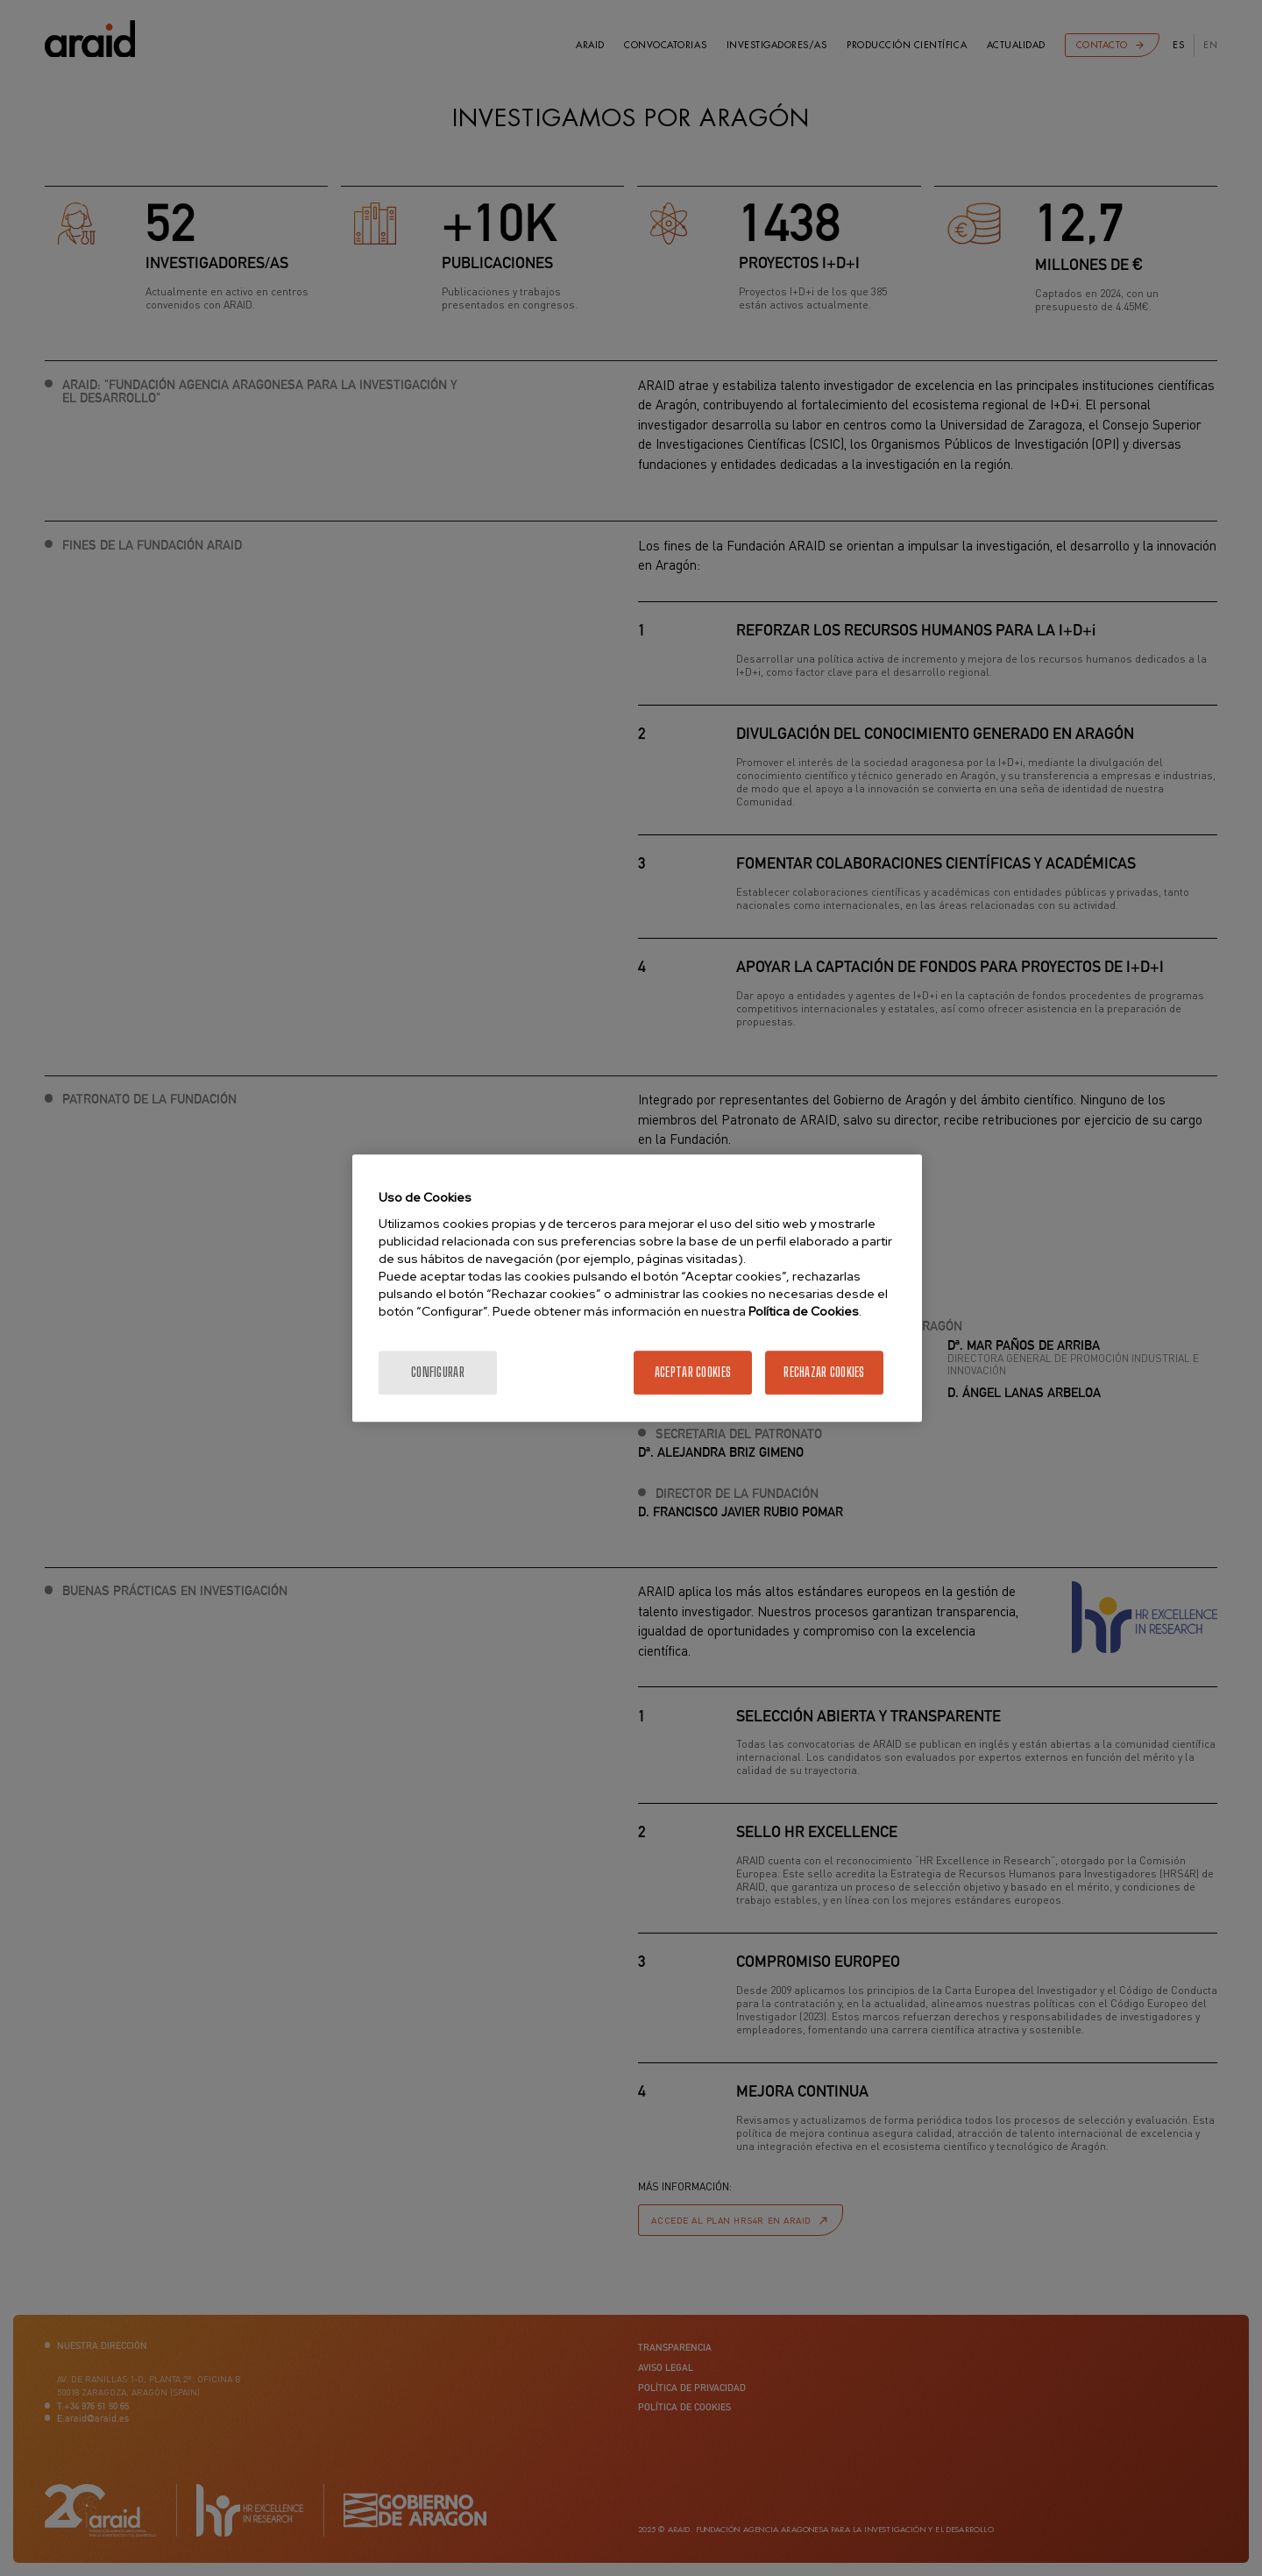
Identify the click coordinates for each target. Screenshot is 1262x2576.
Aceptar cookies (693, 1372)
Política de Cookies (803, 1311)
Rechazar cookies (823, 1372)
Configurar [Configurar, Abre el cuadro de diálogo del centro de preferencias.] (437, 1372)
